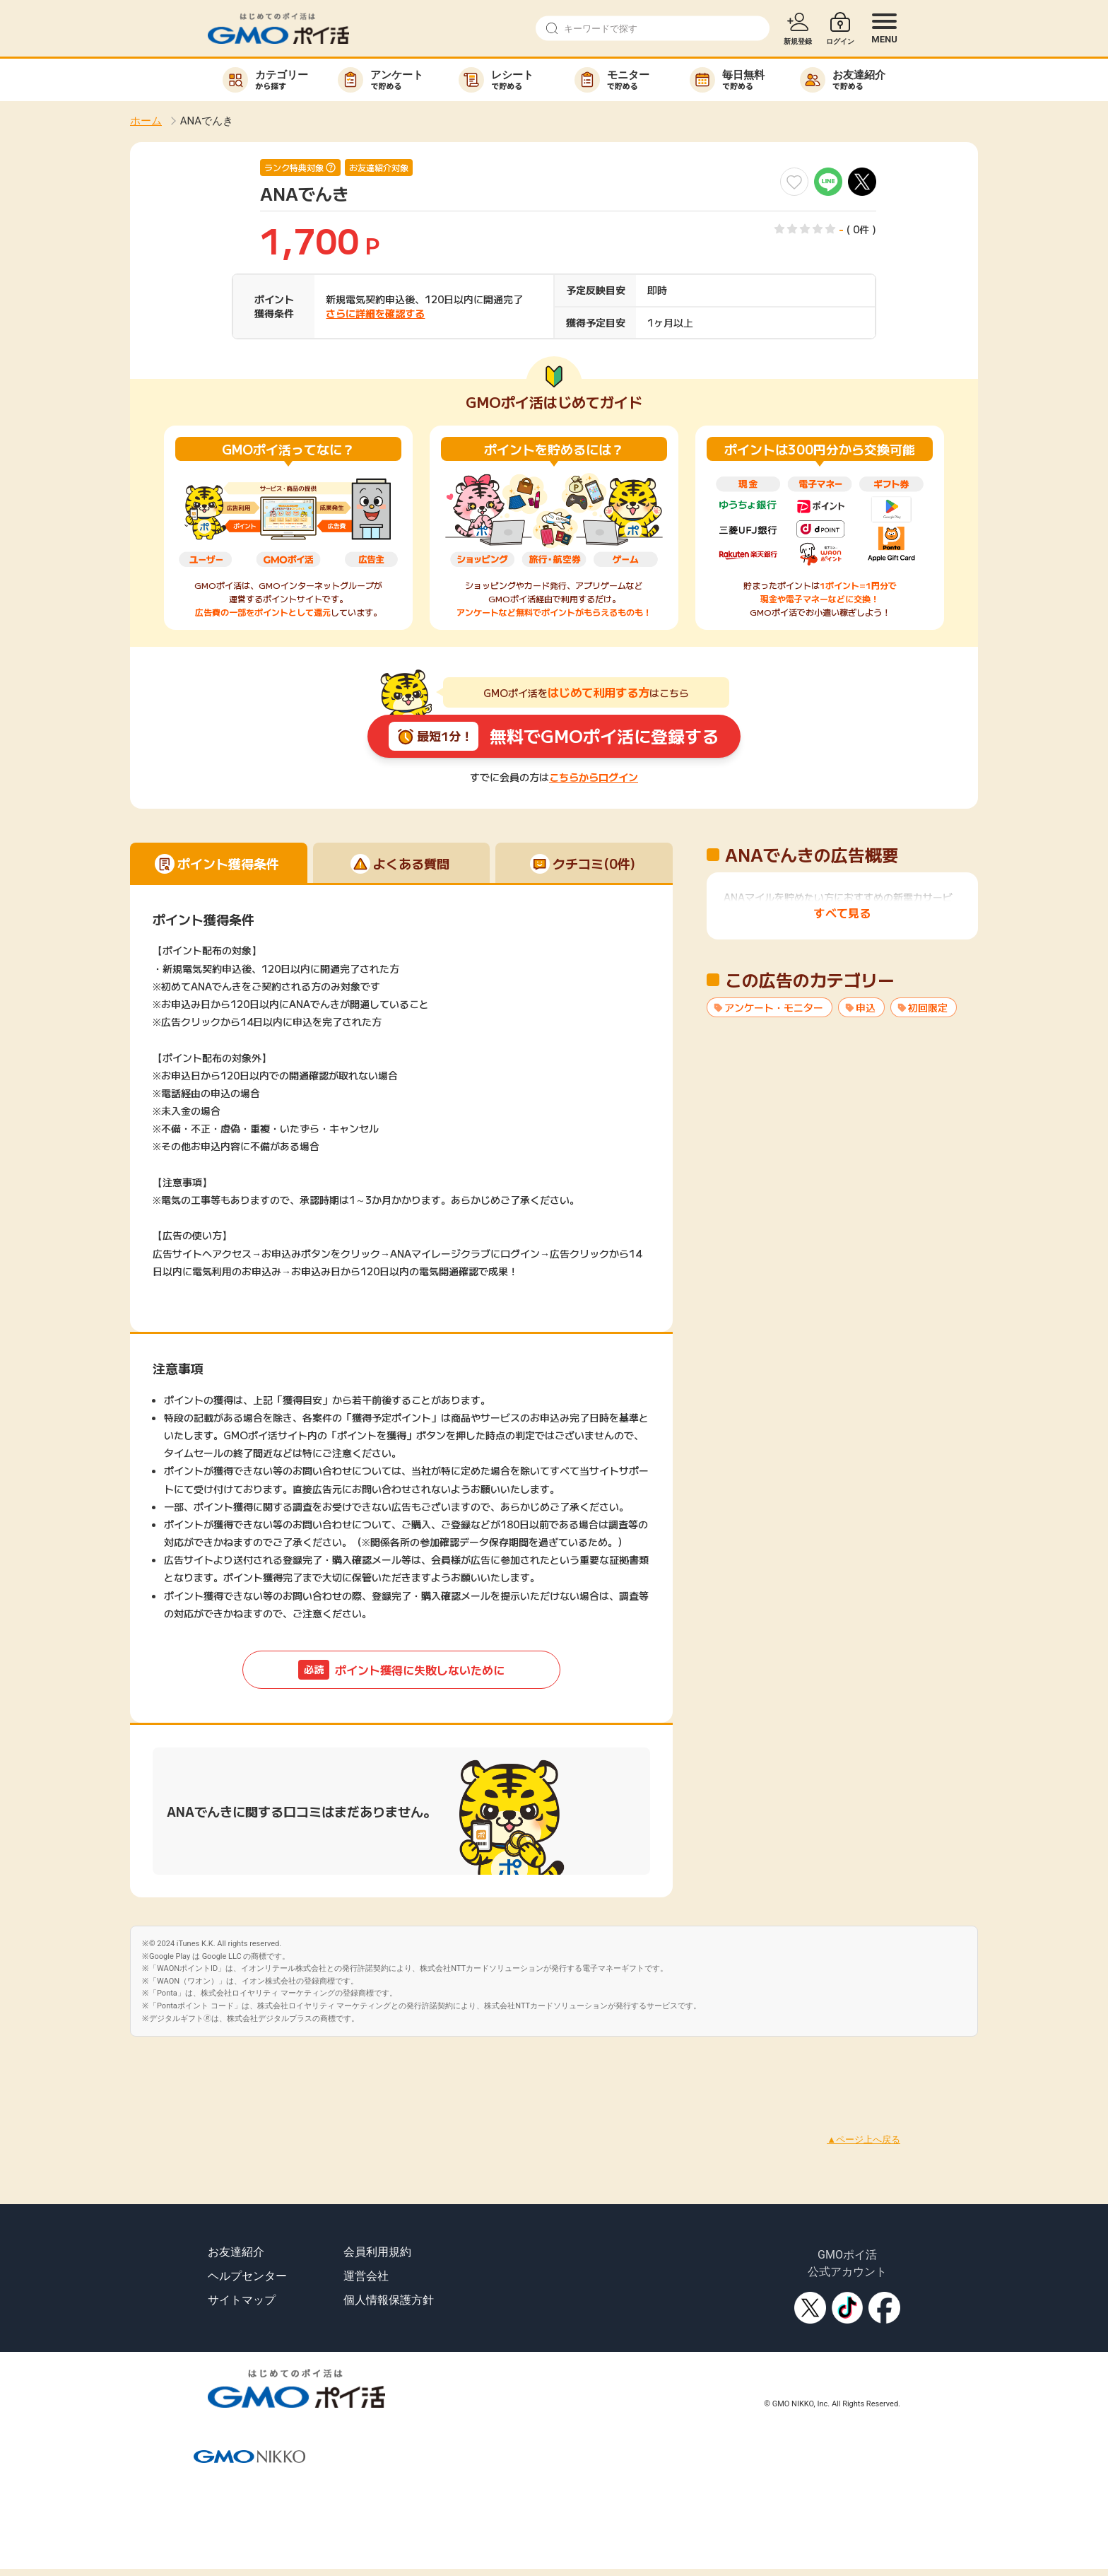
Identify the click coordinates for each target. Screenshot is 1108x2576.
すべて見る (842, 912)
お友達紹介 (236, 2252)
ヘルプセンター (247, 2276)
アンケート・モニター (773, 1007)
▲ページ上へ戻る (863, 2139)
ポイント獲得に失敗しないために (401, 1670)
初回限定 (928, 1007)
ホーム (146, 121)
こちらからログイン (593, 777)
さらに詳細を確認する (375, 313)
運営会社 (366, 2276)
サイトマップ (242, 2300)
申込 (866, 1007)
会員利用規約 (377, 2252)
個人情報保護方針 (388, 2300)
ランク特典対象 (294, 167)
